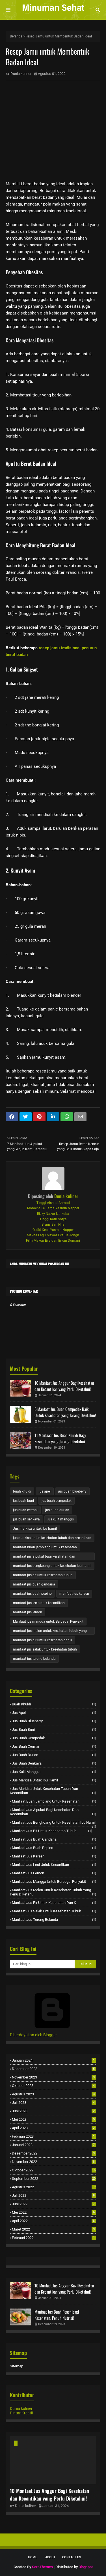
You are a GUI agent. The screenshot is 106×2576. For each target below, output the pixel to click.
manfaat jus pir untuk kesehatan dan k (42, 1640)
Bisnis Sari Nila (53, 1224)
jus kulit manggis (60, 1519)
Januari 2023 (54, 2145)
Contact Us (71, 2557)
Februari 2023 (54, 2136)
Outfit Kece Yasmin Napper (53, 1230)
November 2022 (54, 2162)
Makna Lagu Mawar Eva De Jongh (53, 1235)
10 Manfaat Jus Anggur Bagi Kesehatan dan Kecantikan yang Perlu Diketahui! (64, 1386)
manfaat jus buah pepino (32, 1594)
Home (32, 2557)
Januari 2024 (54, 2060)
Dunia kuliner (20, 74)
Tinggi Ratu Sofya (53, 1219)
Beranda (16, 36)
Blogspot (86, 2567)
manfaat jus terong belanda (34, 1659)
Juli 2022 (54, 2195)
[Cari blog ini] (42, 1964)
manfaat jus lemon (27, 1612)
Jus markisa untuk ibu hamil (35, 1529)
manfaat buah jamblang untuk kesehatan (45, 1547)
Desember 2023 (54, 2069)
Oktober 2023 (54, 2086)
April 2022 (54, 2221)
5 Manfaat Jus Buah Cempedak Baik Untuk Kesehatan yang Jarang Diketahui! (65, 1412)
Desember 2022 (54, 2153)
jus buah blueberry (72, 1491)
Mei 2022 (54, 2212)
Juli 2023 (54, 2102)
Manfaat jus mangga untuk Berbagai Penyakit (48, 1621)
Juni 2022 (54, 2204)
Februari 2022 (54, 2238)
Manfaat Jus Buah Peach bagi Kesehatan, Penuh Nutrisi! (56, 2315)
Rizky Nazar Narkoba (53, 1214)
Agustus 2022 (54, 2187)
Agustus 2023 (54, 2094)
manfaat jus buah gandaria (34, 1584)
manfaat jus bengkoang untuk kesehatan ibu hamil (52, 1566)
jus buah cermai (25, 1510)
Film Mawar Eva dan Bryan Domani (53, 1241)
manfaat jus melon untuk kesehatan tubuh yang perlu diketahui (50, 1632)
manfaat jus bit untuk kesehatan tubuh (43, 1575)
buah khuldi (22, 1491)
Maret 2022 (54, 2229)
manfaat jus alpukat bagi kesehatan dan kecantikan (44, 1557)
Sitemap (16, 2366)
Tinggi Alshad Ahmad (53, 1203)
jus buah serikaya (26, 1519)
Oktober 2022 (54, 2170)
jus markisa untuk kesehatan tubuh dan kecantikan (52, 1538)
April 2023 (54, 2128)
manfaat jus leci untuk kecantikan (39, 1603)
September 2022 (54, 2178)
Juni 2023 (54, 2111)
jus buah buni (23, 1501)
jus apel (45, 1491)
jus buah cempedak (57, 1501)
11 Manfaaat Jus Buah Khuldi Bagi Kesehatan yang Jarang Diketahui (60, 1438)
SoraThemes (42, 2567)
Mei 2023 (54, 2119)
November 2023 (54, 2077)
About (50, 2557)
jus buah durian (57, 1510)
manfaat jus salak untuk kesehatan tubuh (45, 1649)
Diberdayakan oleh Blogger (52, 2032)
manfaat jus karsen (74, 1594)
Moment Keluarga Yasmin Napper (53, 1208)
